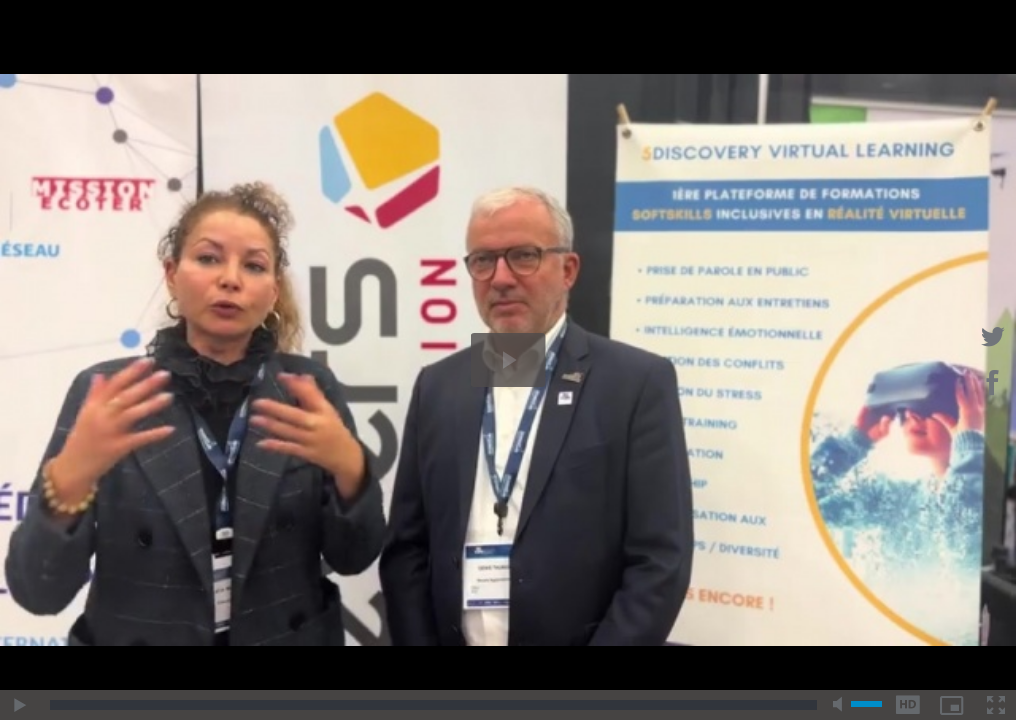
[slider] (433, 705)
